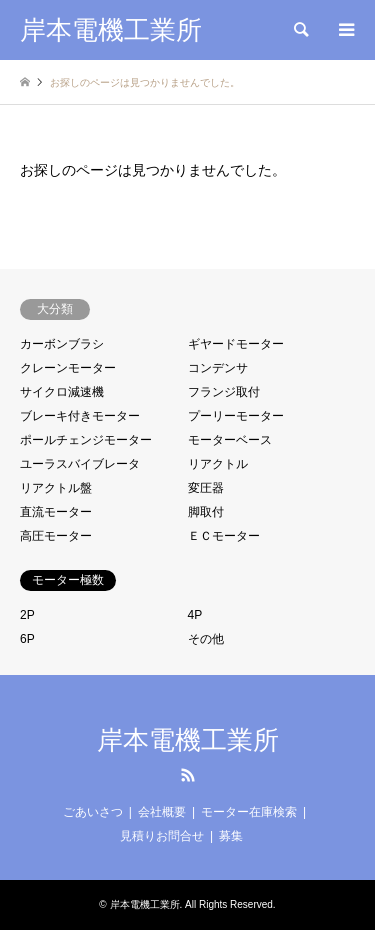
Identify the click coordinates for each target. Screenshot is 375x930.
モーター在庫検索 (249, 812)
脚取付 (206, 512)
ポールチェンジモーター (86, 440)
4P (195, 615)
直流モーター (56, 512)
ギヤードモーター (236, 344)
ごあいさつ (93, 812)
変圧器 (206, 488)
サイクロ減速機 (62, 392)
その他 (206, 639)
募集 (231, 836)
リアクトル (218, 464)
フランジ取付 (224, 392)
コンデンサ (218, 368)
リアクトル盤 (56, 488)
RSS (188, 775)
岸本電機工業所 (188, 740)
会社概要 (162, 812)
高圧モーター (56, 536)
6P (27, 639)
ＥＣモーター (224, 536)
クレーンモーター (68, 368)
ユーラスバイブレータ (80, 464)
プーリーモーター (236, 416)
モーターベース (230, 440)
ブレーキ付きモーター (80, 416)
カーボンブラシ (62, 344)
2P (27, 615)
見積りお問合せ (162, 836)
